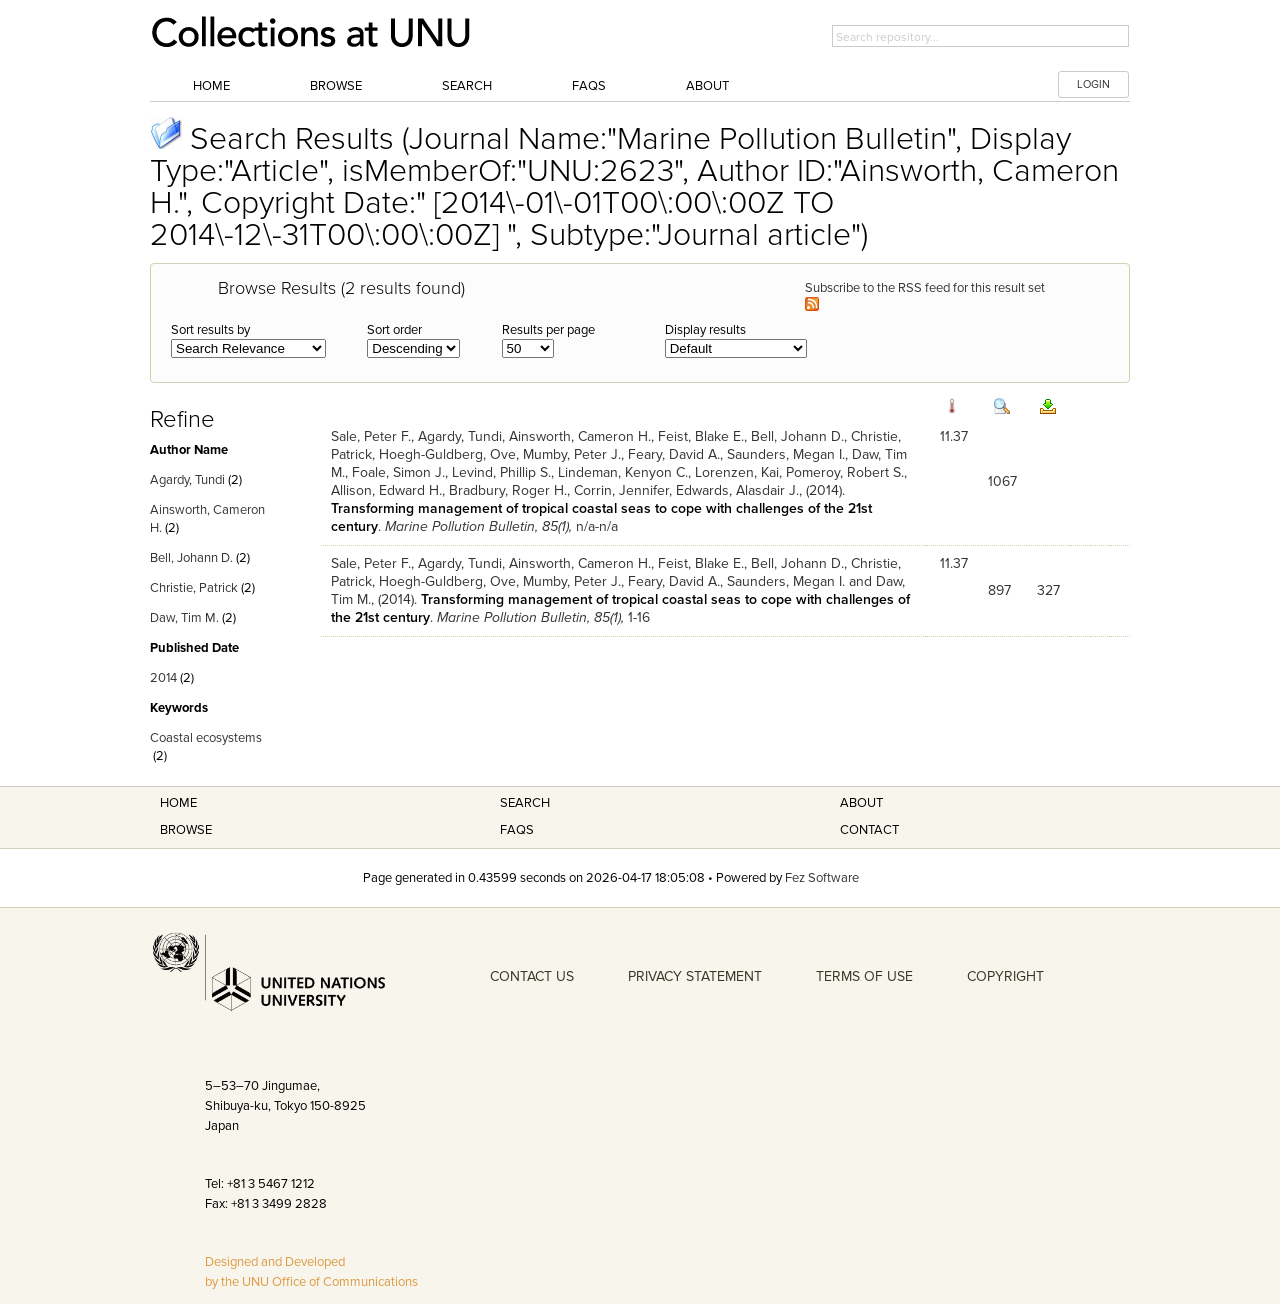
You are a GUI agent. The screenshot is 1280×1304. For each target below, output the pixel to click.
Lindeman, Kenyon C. (623, 472)
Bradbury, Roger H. (508, 490)
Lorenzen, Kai (737, 472)
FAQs (589, 86)
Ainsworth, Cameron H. (580, 436)
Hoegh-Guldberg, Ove (447, 454)
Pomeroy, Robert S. (845, 472)
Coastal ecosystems (206, 738)
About (707, 86)
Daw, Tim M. (184, 618)
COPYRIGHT (1005, 976)
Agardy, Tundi (187, 480)
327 (1048, 590)
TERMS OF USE (864, 976)
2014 (163, 678)
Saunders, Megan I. (786, 454)
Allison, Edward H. (386, 490)
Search (467, 86)
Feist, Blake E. (701, 436)
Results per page (548, 330)
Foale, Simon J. (398, 472)
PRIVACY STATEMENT (695, 976)
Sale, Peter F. (371, 436)
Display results (705, 330)
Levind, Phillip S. (501, 472)
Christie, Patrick (194, 588)
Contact (869, 830)
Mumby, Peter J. (572, 454)
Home (211, 86)
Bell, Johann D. (191, 558)
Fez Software (822, 878)
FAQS (517, 830)
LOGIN (1093, 84)
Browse (336, 86)
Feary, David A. (674, 454)
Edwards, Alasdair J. (737, 490)
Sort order (394, 330)
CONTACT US (532, 976)
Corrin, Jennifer (621, 490)
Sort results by (210, 330)
